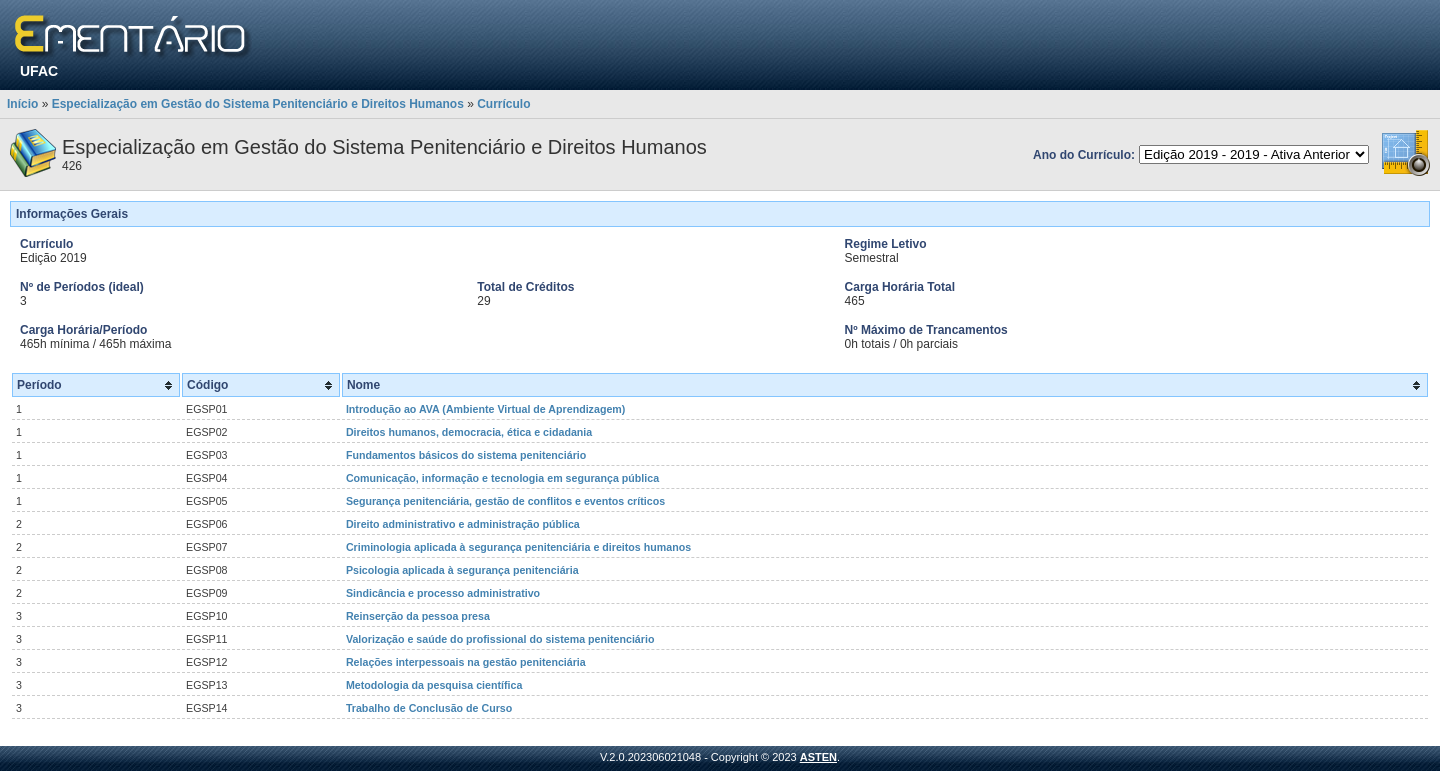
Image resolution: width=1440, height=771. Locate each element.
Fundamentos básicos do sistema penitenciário (466, 455)
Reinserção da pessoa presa (418, 616)
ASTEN (818, 757)
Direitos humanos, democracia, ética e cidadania (469, 432)
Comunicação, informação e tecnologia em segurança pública (502, 478)
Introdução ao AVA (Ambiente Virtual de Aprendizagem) (485, 409)
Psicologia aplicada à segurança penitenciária (462, 570)
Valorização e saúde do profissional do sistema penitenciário (500, 639)
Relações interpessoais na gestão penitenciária (466, 662)
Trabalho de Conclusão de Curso (429, 708)
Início (22, 104)
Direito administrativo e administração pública (463, 524)
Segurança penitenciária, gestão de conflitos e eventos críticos (505, 501)
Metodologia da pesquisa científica (434, 685)
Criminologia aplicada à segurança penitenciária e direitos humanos (518, 547)
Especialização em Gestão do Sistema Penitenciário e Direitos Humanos (258, 104)
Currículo (503, 104)
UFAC (39, 71)
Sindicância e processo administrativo (443, 593)
